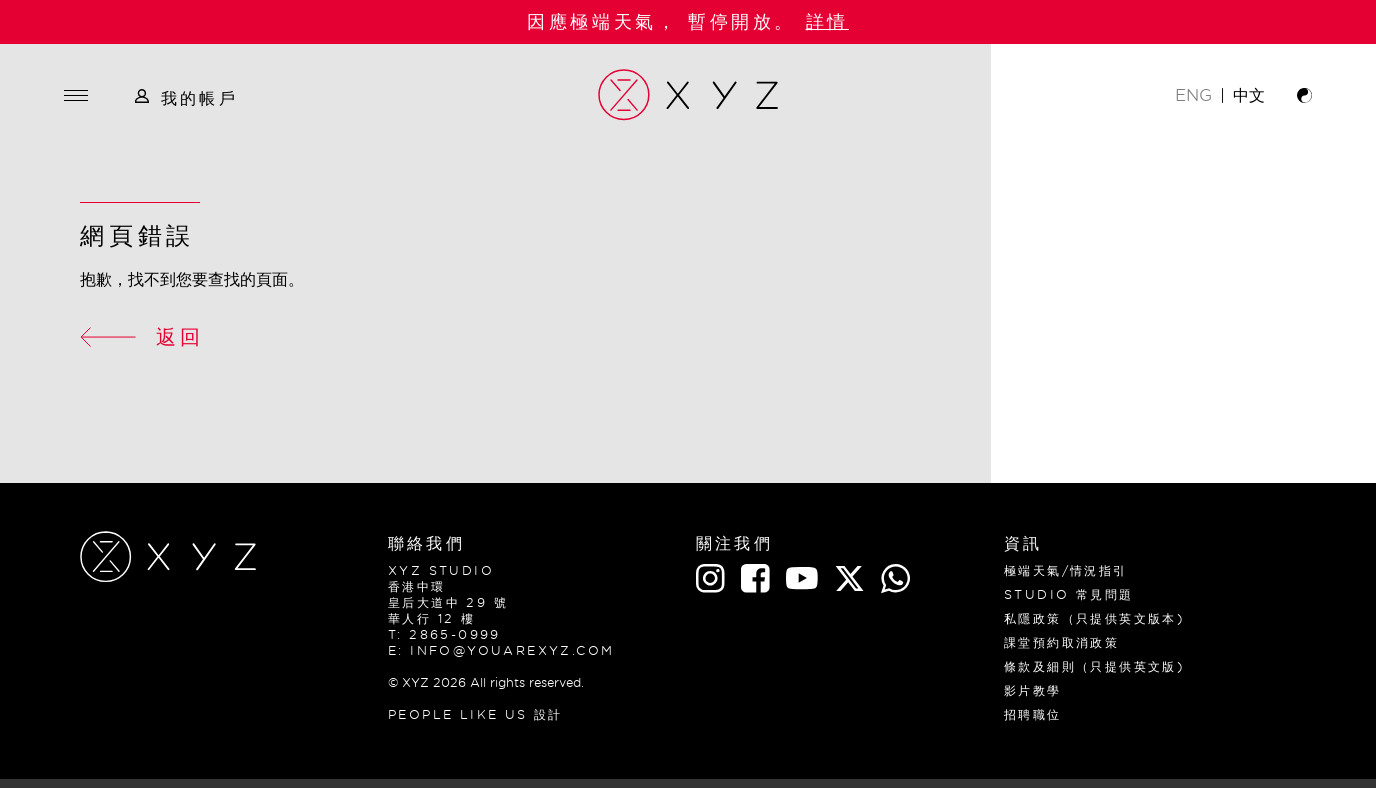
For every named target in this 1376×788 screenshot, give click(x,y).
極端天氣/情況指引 (1066, 570)
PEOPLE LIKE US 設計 (475, 714)
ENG (1193, 95)
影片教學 (1033, 690)
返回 (142, 336)
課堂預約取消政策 (1061, 642)
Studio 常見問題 (1068, 594)
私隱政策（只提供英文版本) (1094, 618)
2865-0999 (455, 634)
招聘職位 (1033, 714)
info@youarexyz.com (512, 650)
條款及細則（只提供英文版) (1094, 666)
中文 (1249, 95)
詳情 (827, 21)
